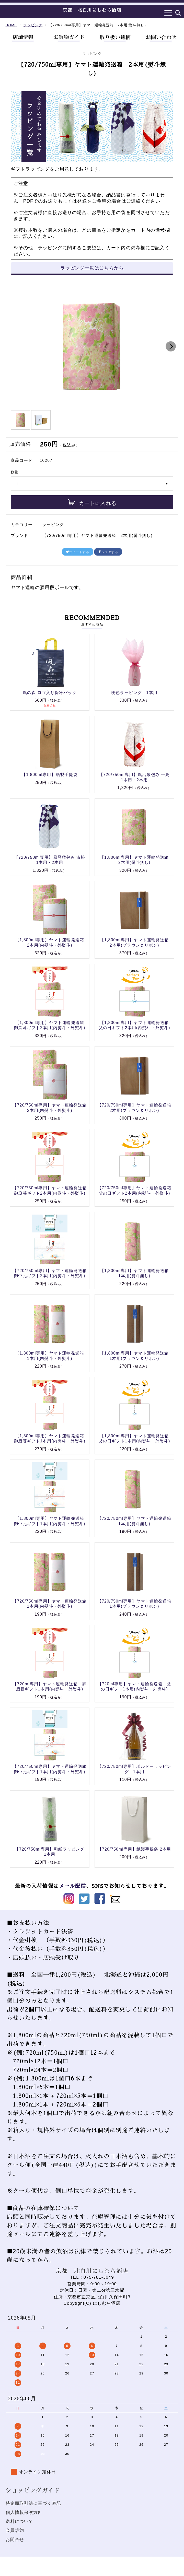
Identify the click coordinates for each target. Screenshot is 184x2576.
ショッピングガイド (33, 2490)
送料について (19, 2521)
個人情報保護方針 (24, 2512)
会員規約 (15, 2530)
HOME (11, 25)
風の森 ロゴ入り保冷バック (50, 692)
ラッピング (33, 25)
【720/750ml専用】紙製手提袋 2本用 (134, 1849)
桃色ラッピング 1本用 (134, 692)
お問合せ (15, 2539)
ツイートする (77, 552)
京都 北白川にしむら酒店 (92, 10)
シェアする (108, 552)
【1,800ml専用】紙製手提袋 (49, 774)
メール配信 (72, 1886)
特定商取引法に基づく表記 (33, 2503)
